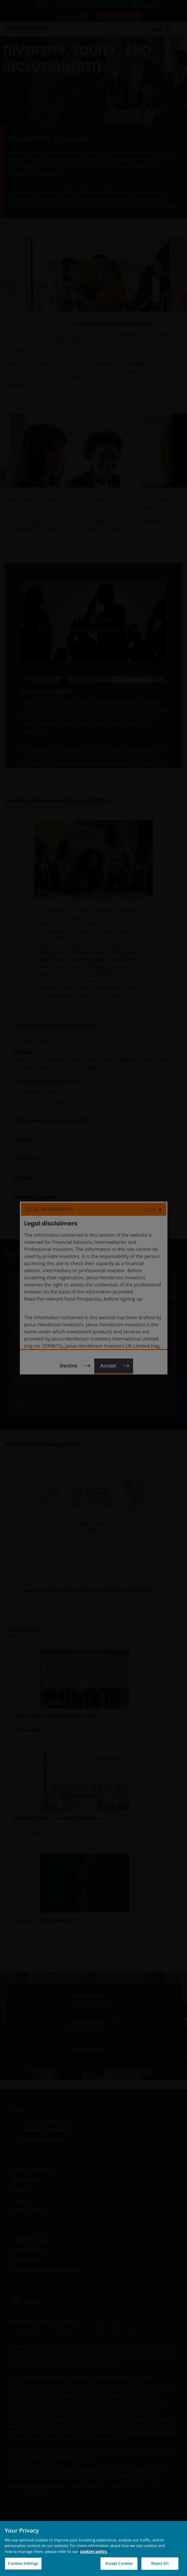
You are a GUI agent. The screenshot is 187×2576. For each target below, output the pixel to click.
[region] (93, 2548)
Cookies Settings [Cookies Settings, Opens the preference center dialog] (23, 2563)
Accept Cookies (119, 2563)
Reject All (159, 2563)
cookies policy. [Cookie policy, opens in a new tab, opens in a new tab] (94, 2551)
